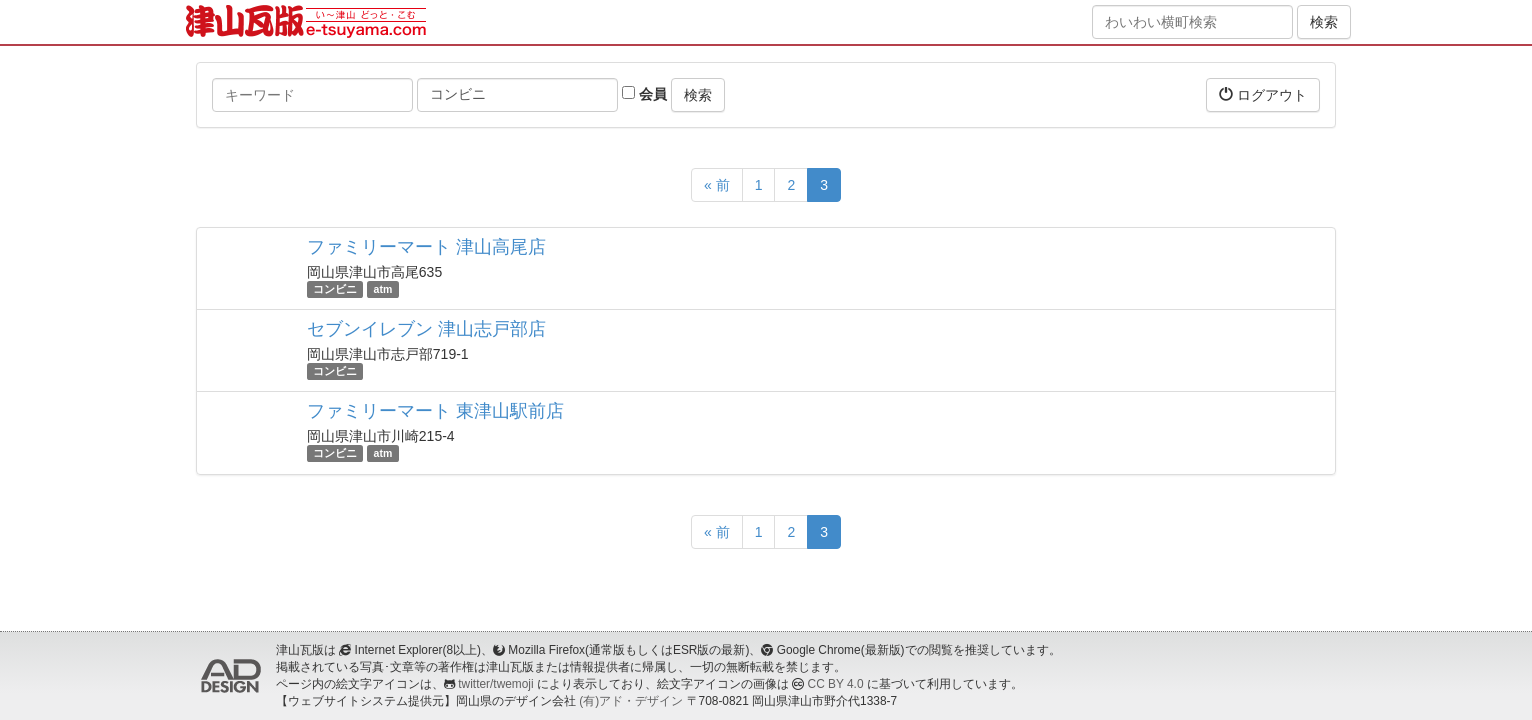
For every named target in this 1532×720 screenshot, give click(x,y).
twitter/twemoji (495, 684)
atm (383, 289)
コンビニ (335, 289)
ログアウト (1263, 94)
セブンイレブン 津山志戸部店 (426, 329)
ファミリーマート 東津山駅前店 (435, 411)
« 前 (717, 185)
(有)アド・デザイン (631, 701)
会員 (644, 94)
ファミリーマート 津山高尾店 (426, 247)
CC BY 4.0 (836, 684)
